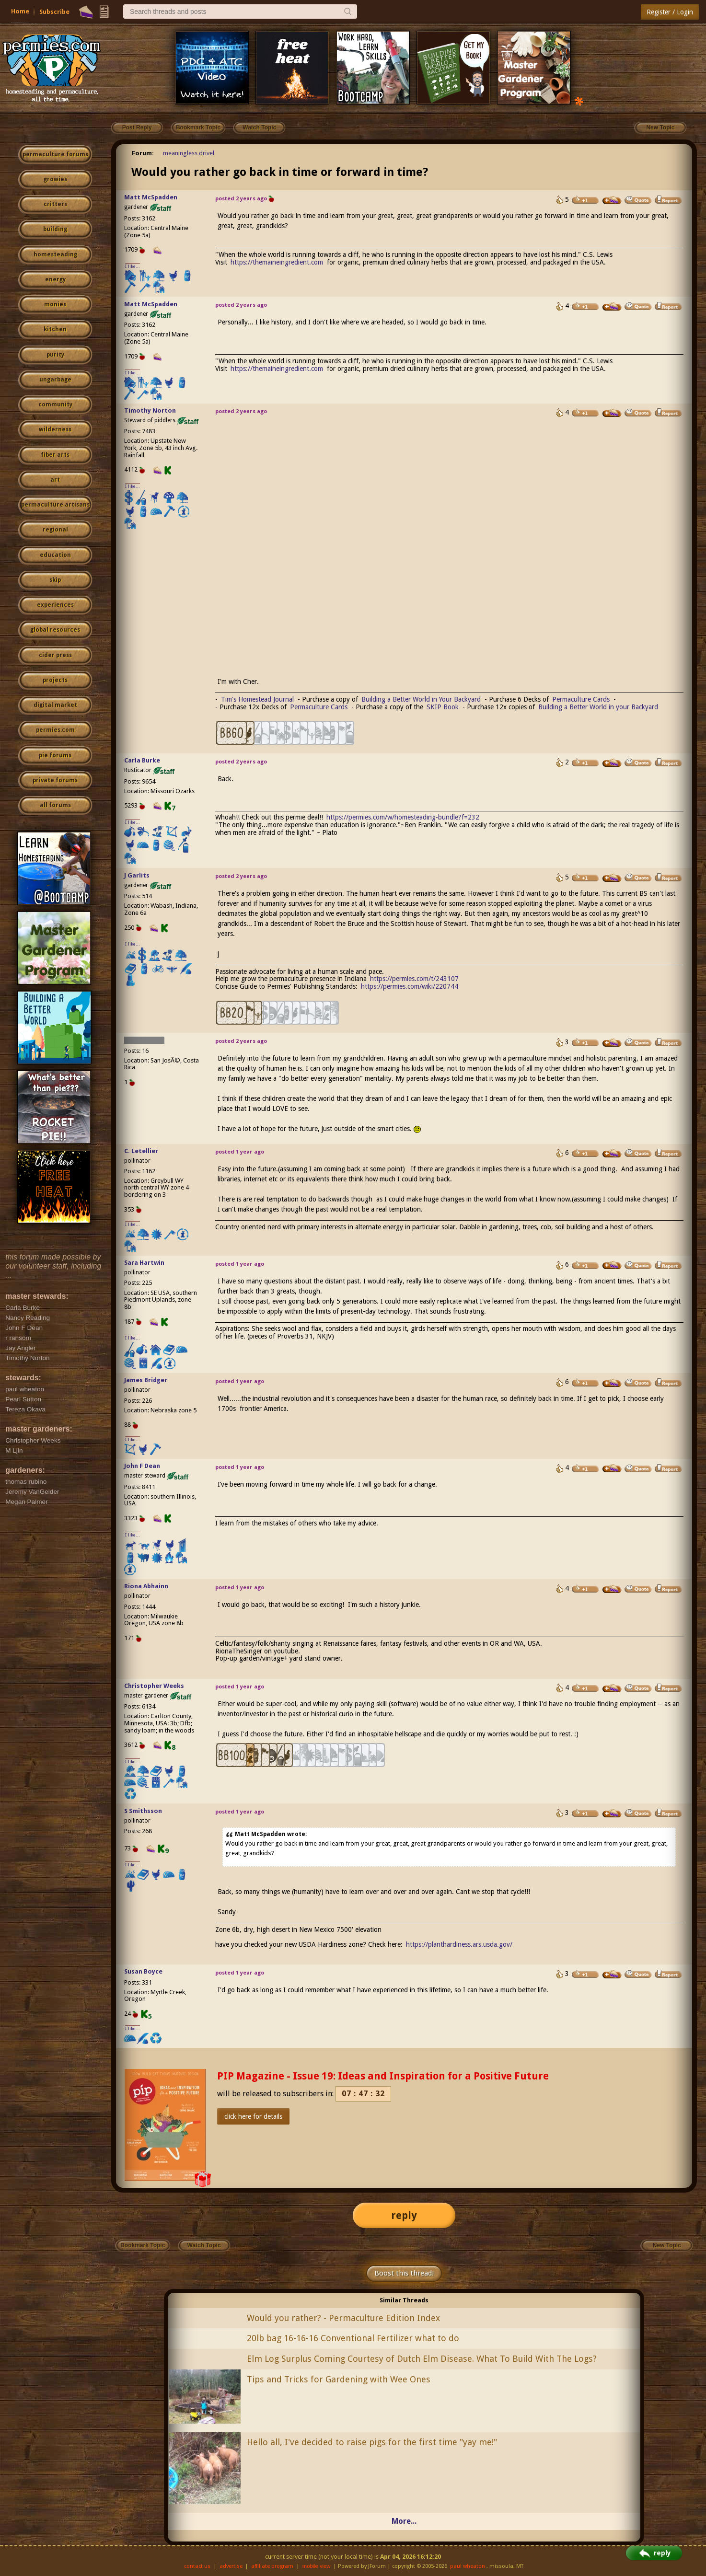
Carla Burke (142, 760)
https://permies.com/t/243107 (414, 978)
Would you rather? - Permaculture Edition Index (343, 2318)
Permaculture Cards (581, 699)
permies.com (55, 730)
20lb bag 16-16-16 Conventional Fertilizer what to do (353, 2338)
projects (55, 680)
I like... (132, 266)
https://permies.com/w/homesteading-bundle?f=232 (402, 817)
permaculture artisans (55, 504)
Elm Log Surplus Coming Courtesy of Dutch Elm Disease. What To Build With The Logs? (422, 2359)
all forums (55, 805)
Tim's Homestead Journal (257, 699)
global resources (55, 629)
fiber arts (55, 454)
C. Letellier (141, 1151)
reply (404, 2215)
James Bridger (145, 1380)
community (55, 404)
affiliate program (272, 2566)
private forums (55, 780)
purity (55, 354)
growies (55, 179)
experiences (55, 604)
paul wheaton (467, 2566)
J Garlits (137, 875)
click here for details (253, 2116)
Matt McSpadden (150, 197)
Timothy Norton (150, 410)
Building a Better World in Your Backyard (421, 699)
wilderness (55, 429)
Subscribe (54, 11)
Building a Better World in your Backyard (598, 707)
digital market (55, 705)
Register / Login (670, 12)
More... (404, 2521)
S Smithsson (143, 1810)
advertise (231, 2566)
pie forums (55, 755)
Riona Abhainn (146, 1586)
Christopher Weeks (154, 1685)
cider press (55, 655)
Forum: (143, 153)
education (55, 555)
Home (20, 11)
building (55, 229)
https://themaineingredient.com (277, 262)
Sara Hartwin (144, 1262)
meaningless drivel (188, 153)
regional (55, 529)
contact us (197, 2566)
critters (55, 204)
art (55, 479)
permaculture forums (55, 154)
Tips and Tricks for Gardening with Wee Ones (338, 2379)
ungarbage (55, 379)
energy (55, 279)
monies (55, 304)
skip (55, 580)
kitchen (55, 329)
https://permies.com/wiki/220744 (409, 986)
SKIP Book (443, 707)
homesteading (55, 254)
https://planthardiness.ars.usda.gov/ (459, 1944)
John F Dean (142, 1465)
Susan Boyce (143, 1971)
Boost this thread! (404, 2273)
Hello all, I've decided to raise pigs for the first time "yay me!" (372, 2442)
